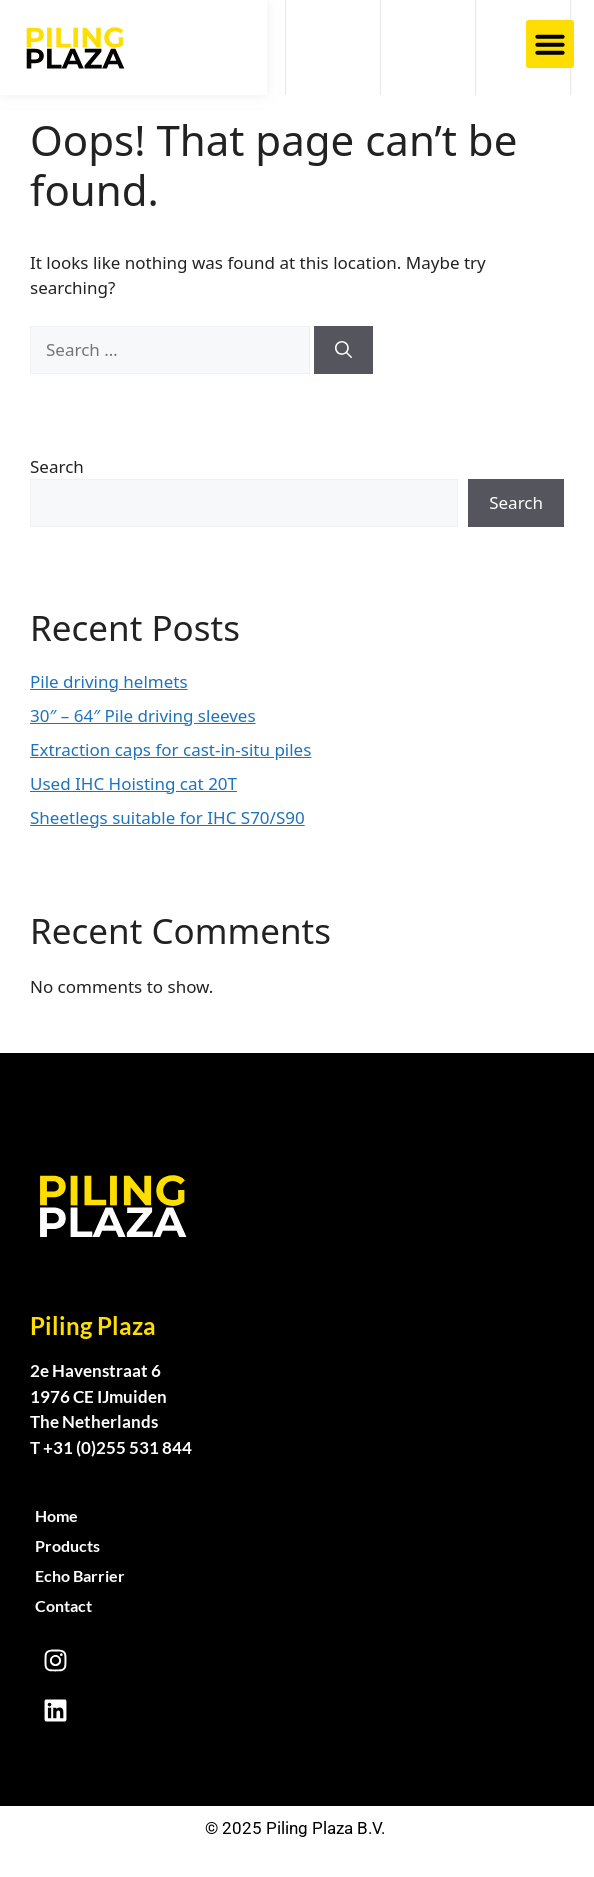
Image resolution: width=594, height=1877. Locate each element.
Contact (63, 1605)
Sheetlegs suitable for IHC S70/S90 (167, 817)
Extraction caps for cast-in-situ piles (170, 749)
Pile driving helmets (109, 681)
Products (67, 1545)
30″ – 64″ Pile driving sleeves (143, 715)
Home (56, 1515)
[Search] (343, 350)
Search (57, 466)
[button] (550, 44)
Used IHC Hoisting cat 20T (133, 783)
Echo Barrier (80, 1575)
